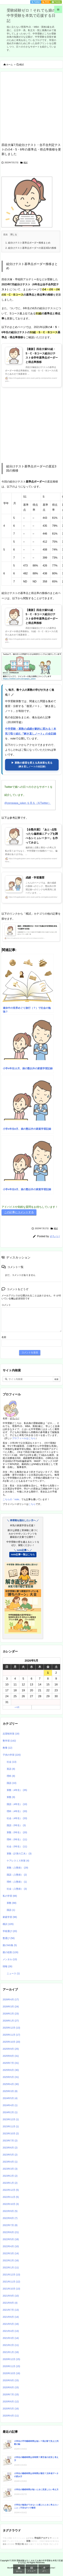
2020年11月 (11, 2366)
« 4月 (17, 1707)
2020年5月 (11, 2408)
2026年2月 (11, 2013)
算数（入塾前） (17, 1867)
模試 (21, 64)
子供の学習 (12, 1754)
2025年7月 (11, 2063)
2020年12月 (11, 2359)
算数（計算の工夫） (19, 1853)
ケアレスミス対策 (18, 1860)
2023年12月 (11, 2119)
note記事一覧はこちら (23, 1554)
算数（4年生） (17, 1790)
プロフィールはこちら (24, 1438)
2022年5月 (11, 2239)
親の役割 (10, 1952)
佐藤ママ (32, 2544)
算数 (11, 1797)
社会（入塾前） (17, 1888)
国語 (11, 1783)
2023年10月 (11, 2133)
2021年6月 (11, 2317)
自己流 (39, 2544)
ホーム (9, 64)
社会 (11, 1761)
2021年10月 (11, 2288)
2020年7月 (11, 2394)
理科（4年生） (17, 1811)
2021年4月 (11, 2331)
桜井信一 (35, 2541)
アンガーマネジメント (16, 2541)
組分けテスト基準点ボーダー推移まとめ (27, 242)
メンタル (10, 1959)
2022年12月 (11, 2190)
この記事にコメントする (19, 1212)
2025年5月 (11, 2077)
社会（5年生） (17, 1846)
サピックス (53, 2544)
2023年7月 (10, 2140)
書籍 (4, 2544)
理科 (11, 1776)
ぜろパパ (55, 1236)
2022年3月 (11, 2253)
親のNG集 (10, 1945)
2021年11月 (11, 2281)
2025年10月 (11, 2041)
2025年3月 (10, 2091)
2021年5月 (11, 2324)
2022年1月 (11, 2267)
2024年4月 (10, 2105)
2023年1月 (10, 2183)
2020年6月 (11, 2401)
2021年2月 (11, 2345)
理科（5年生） (17, 1839)
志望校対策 (11, 1733)
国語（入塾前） (17, 1874)
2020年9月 (11, 2380)
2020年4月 (11, 2415)
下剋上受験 (7, 2538)
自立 (54, 2538)
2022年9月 (10, 2211)
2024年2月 (10, 2112)
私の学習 (10, 1896)
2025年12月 (11, 2027)
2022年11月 (11, 2197)
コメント (6, 1305)
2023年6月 (10, 2147)
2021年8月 (10, 2302)
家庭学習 (10, 1917)
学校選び (10, 1931)
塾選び (9, 1938)
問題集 (46, 2544)
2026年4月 (11, 1999)
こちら (32, 1504)
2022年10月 (11, 2204)
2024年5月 (10, 2098)
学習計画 (19, 2544)
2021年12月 (11, 2274)
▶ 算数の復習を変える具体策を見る (31, 764)
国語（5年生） (16, 1825)
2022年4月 (11, 2246)
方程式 (42, 2541)
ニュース (13, 1973)
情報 (7, 1966)
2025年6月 (11, 2070)
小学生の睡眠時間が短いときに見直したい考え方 (36, 2489)
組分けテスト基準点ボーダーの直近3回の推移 (30, 248)
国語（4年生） (17, 1804)
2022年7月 (10, 2225)
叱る (57, 2541)
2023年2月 (10, 2175)
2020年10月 (11, 2373)
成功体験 (10, 2544)
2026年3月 (11, 2006)
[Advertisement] (31, 109)
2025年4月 (11, 2084)
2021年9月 (11, 2295)
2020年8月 (11, 2387)
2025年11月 (11, 2034)
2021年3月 (11, 2338)
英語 (11, 1769)
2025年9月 (11, 2048)
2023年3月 (10, 2168)
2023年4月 (10, 2161)
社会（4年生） (17, 1818)
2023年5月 (10, 2154)
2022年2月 (11, 2260)
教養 (7, 1747)
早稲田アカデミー (43, 2538)
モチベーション (19, 2538)
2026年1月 (11, 2020)
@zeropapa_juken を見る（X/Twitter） (27, 803)
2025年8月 (11, 2056)
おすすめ (30, 2538)
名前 (4, 1337)
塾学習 (9, 1740)
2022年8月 (10, 2218)
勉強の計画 (50, 2541)
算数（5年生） (17, 1832)
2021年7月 (11, 2309)
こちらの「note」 (12, 1499)
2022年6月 (11, 2232)
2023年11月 (11, 2126)
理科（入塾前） (17, 1881)
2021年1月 (11, 2352)
